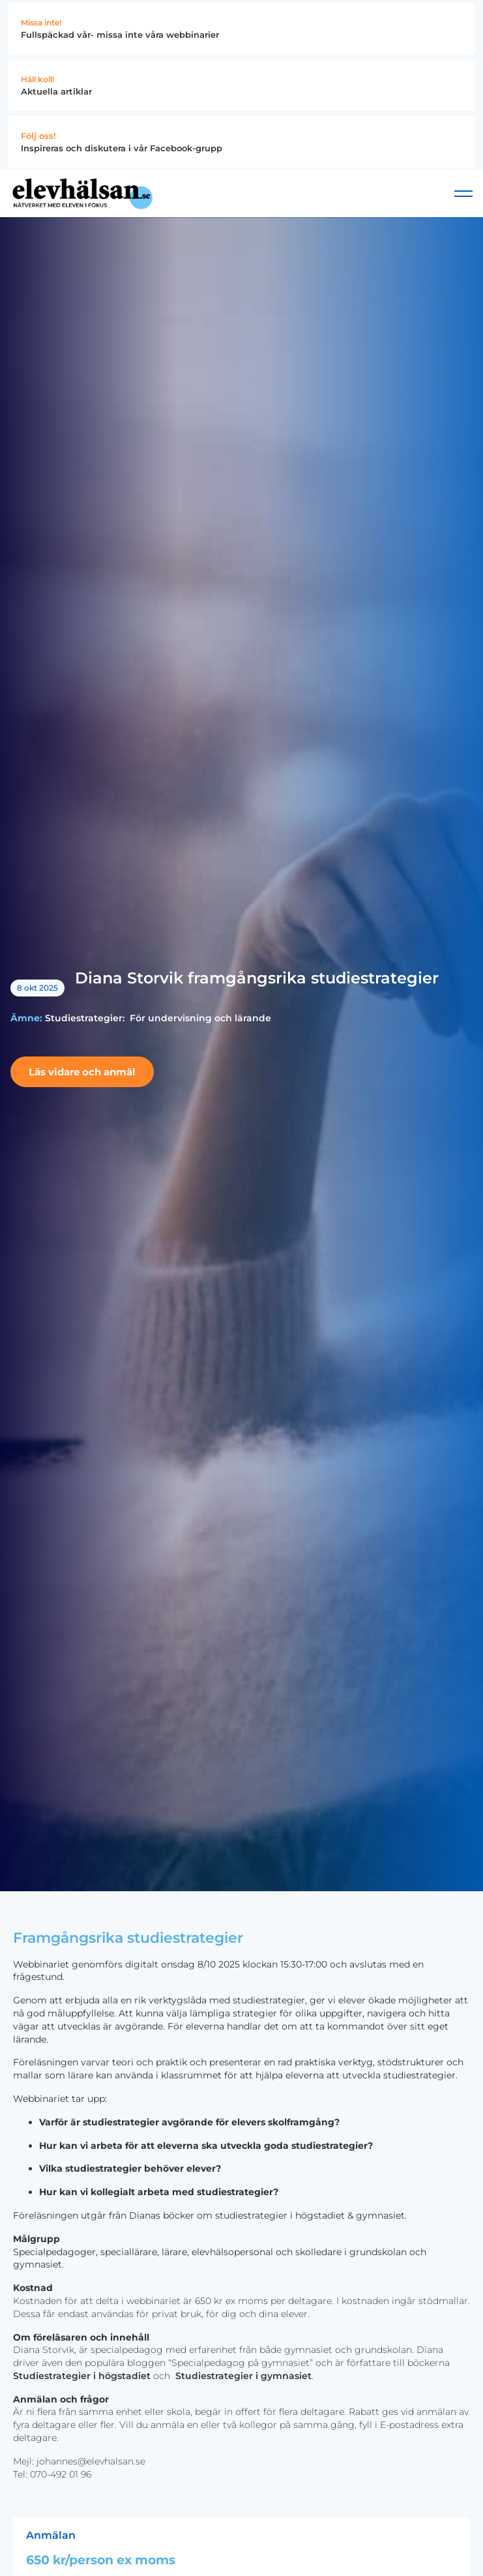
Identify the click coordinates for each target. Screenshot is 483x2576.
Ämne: (26, 1018)
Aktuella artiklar (56, 91)
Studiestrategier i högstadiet (82, 2376)
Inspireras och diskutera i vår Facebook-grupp (121, 148)
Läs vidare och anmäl (82, 1072)
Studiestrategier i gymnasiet (243, 2376)
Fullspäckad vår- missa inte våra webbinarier (120, 34)
